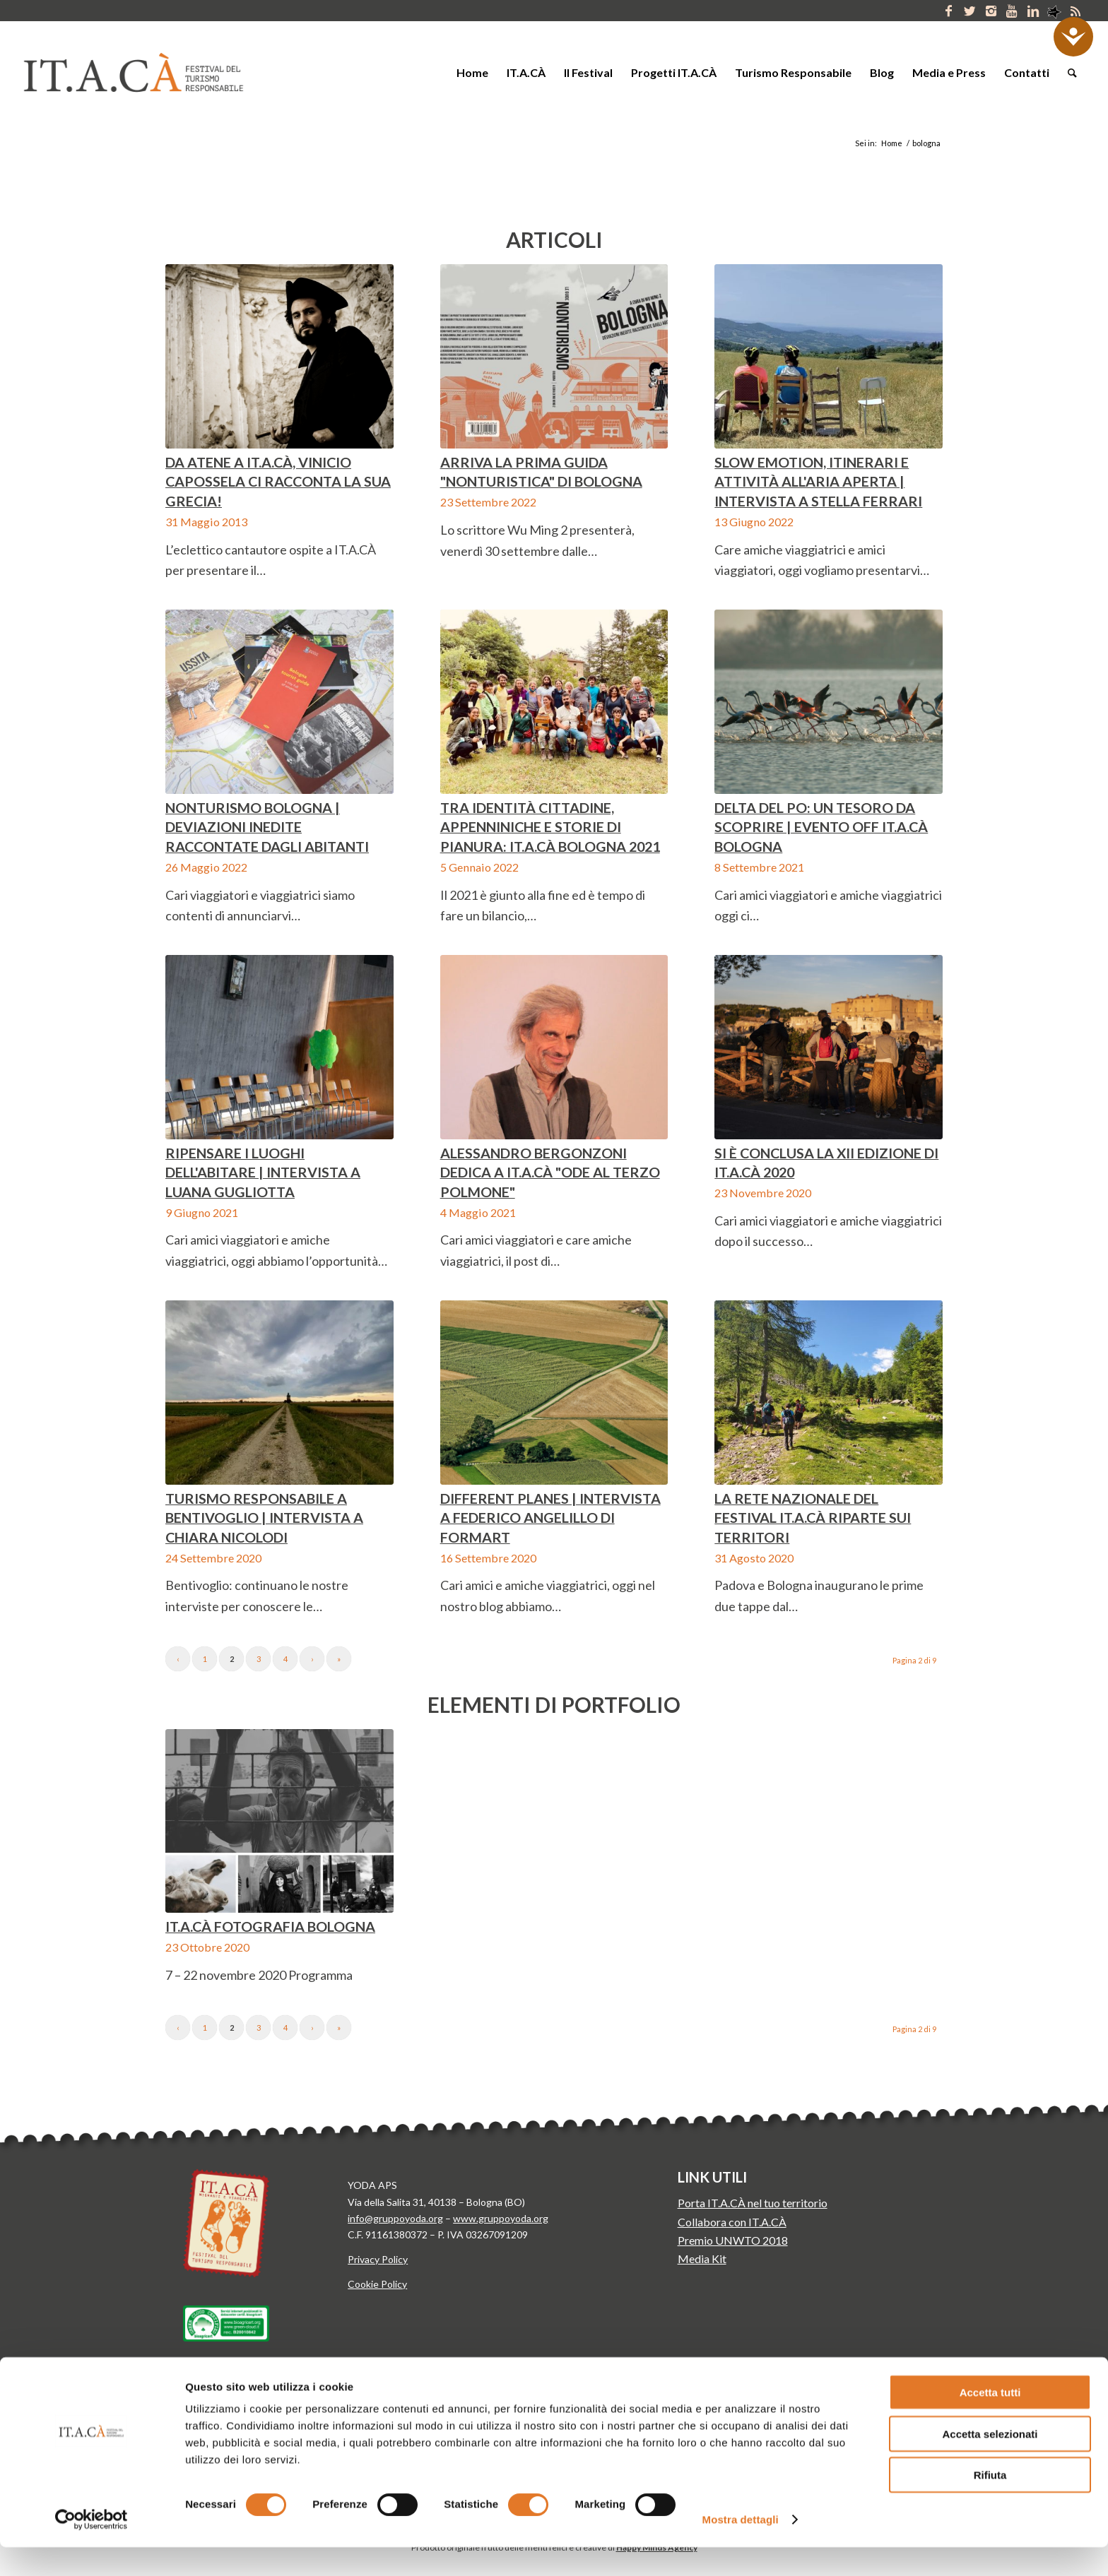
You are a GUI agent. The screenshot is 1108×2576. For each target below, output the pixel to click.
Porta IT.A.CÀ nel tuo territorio (752, 2202)
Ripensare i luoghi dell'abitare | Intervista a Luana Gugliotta (262, 1172)
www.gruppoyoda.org (500, 2218)
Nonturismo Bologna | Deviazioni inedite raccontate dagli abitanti (267, 827)
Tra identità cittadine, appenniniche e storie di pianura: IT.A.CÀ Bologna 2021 (550, 827)
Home (891, 143)
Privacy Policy (378, 2259)
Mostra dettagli (740, 2548)
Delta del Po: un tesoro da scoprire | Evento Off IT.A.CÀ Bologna (821, 827)
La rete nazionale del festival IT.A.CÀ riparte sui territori (812, 1517)
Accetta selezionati (989, 2463)
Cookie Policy (377, 2284)
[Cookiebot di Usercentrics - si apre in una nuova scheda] (91, 2548)
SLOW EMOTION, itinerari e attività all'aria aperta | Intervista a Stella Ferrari (818, 481)
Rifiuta (990, 2504)
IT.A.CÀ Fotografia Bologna (270, 1926)
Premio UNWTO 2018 (733, 2240)
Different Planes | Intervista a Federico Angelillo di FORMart (550, 1517)
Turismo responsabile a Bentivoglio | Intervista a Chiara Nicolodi (264, 1517)
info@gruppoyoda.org (395, 2218)
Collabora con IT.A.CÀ (732, 2221)
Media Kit (702, 2258)
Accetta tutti (990, 2421)
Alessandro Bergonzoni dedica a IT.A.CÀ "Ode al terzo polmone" (550, 1172)
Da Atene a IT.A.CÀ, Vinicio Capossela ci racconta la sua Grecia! (278, 481)
